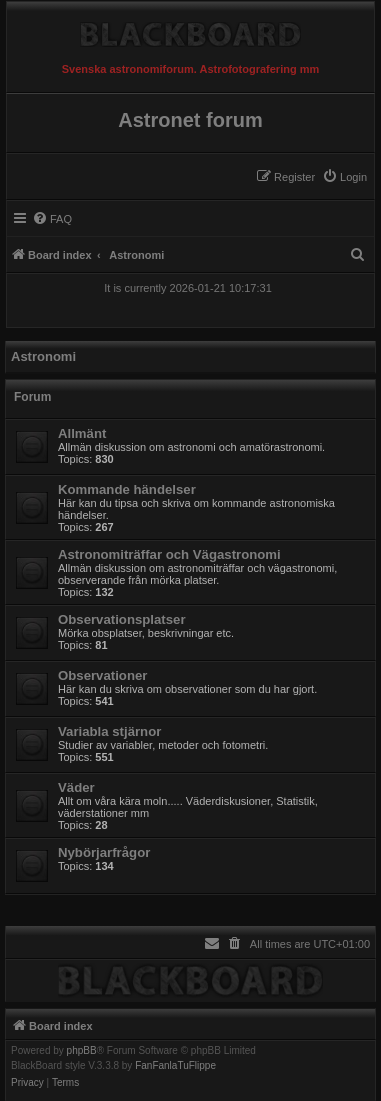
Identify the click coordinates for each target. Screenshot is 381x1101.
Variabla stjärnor (109, 731)
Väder (76, 787)
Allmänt (82, 433)
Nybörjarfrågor (104, 852)
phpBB (82, 1051)
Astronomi (43, 356)
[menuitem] (344, 177)
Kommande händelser (127, 489)
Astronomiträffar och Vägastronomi (169, 554)
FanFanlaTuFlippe (175, 1066)
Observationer (102, 675)
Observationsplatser (122, 619)
